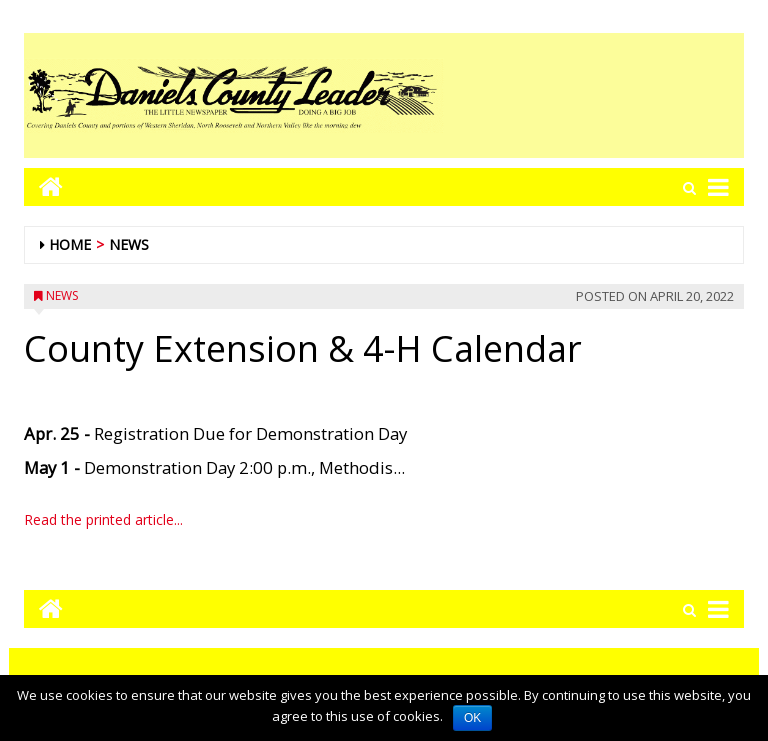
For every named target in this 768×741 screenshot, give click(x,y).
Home (70, 244)
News (129, 244)
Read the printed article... (103, 519)
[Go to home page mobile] (43, 186)
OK (472, 718)
